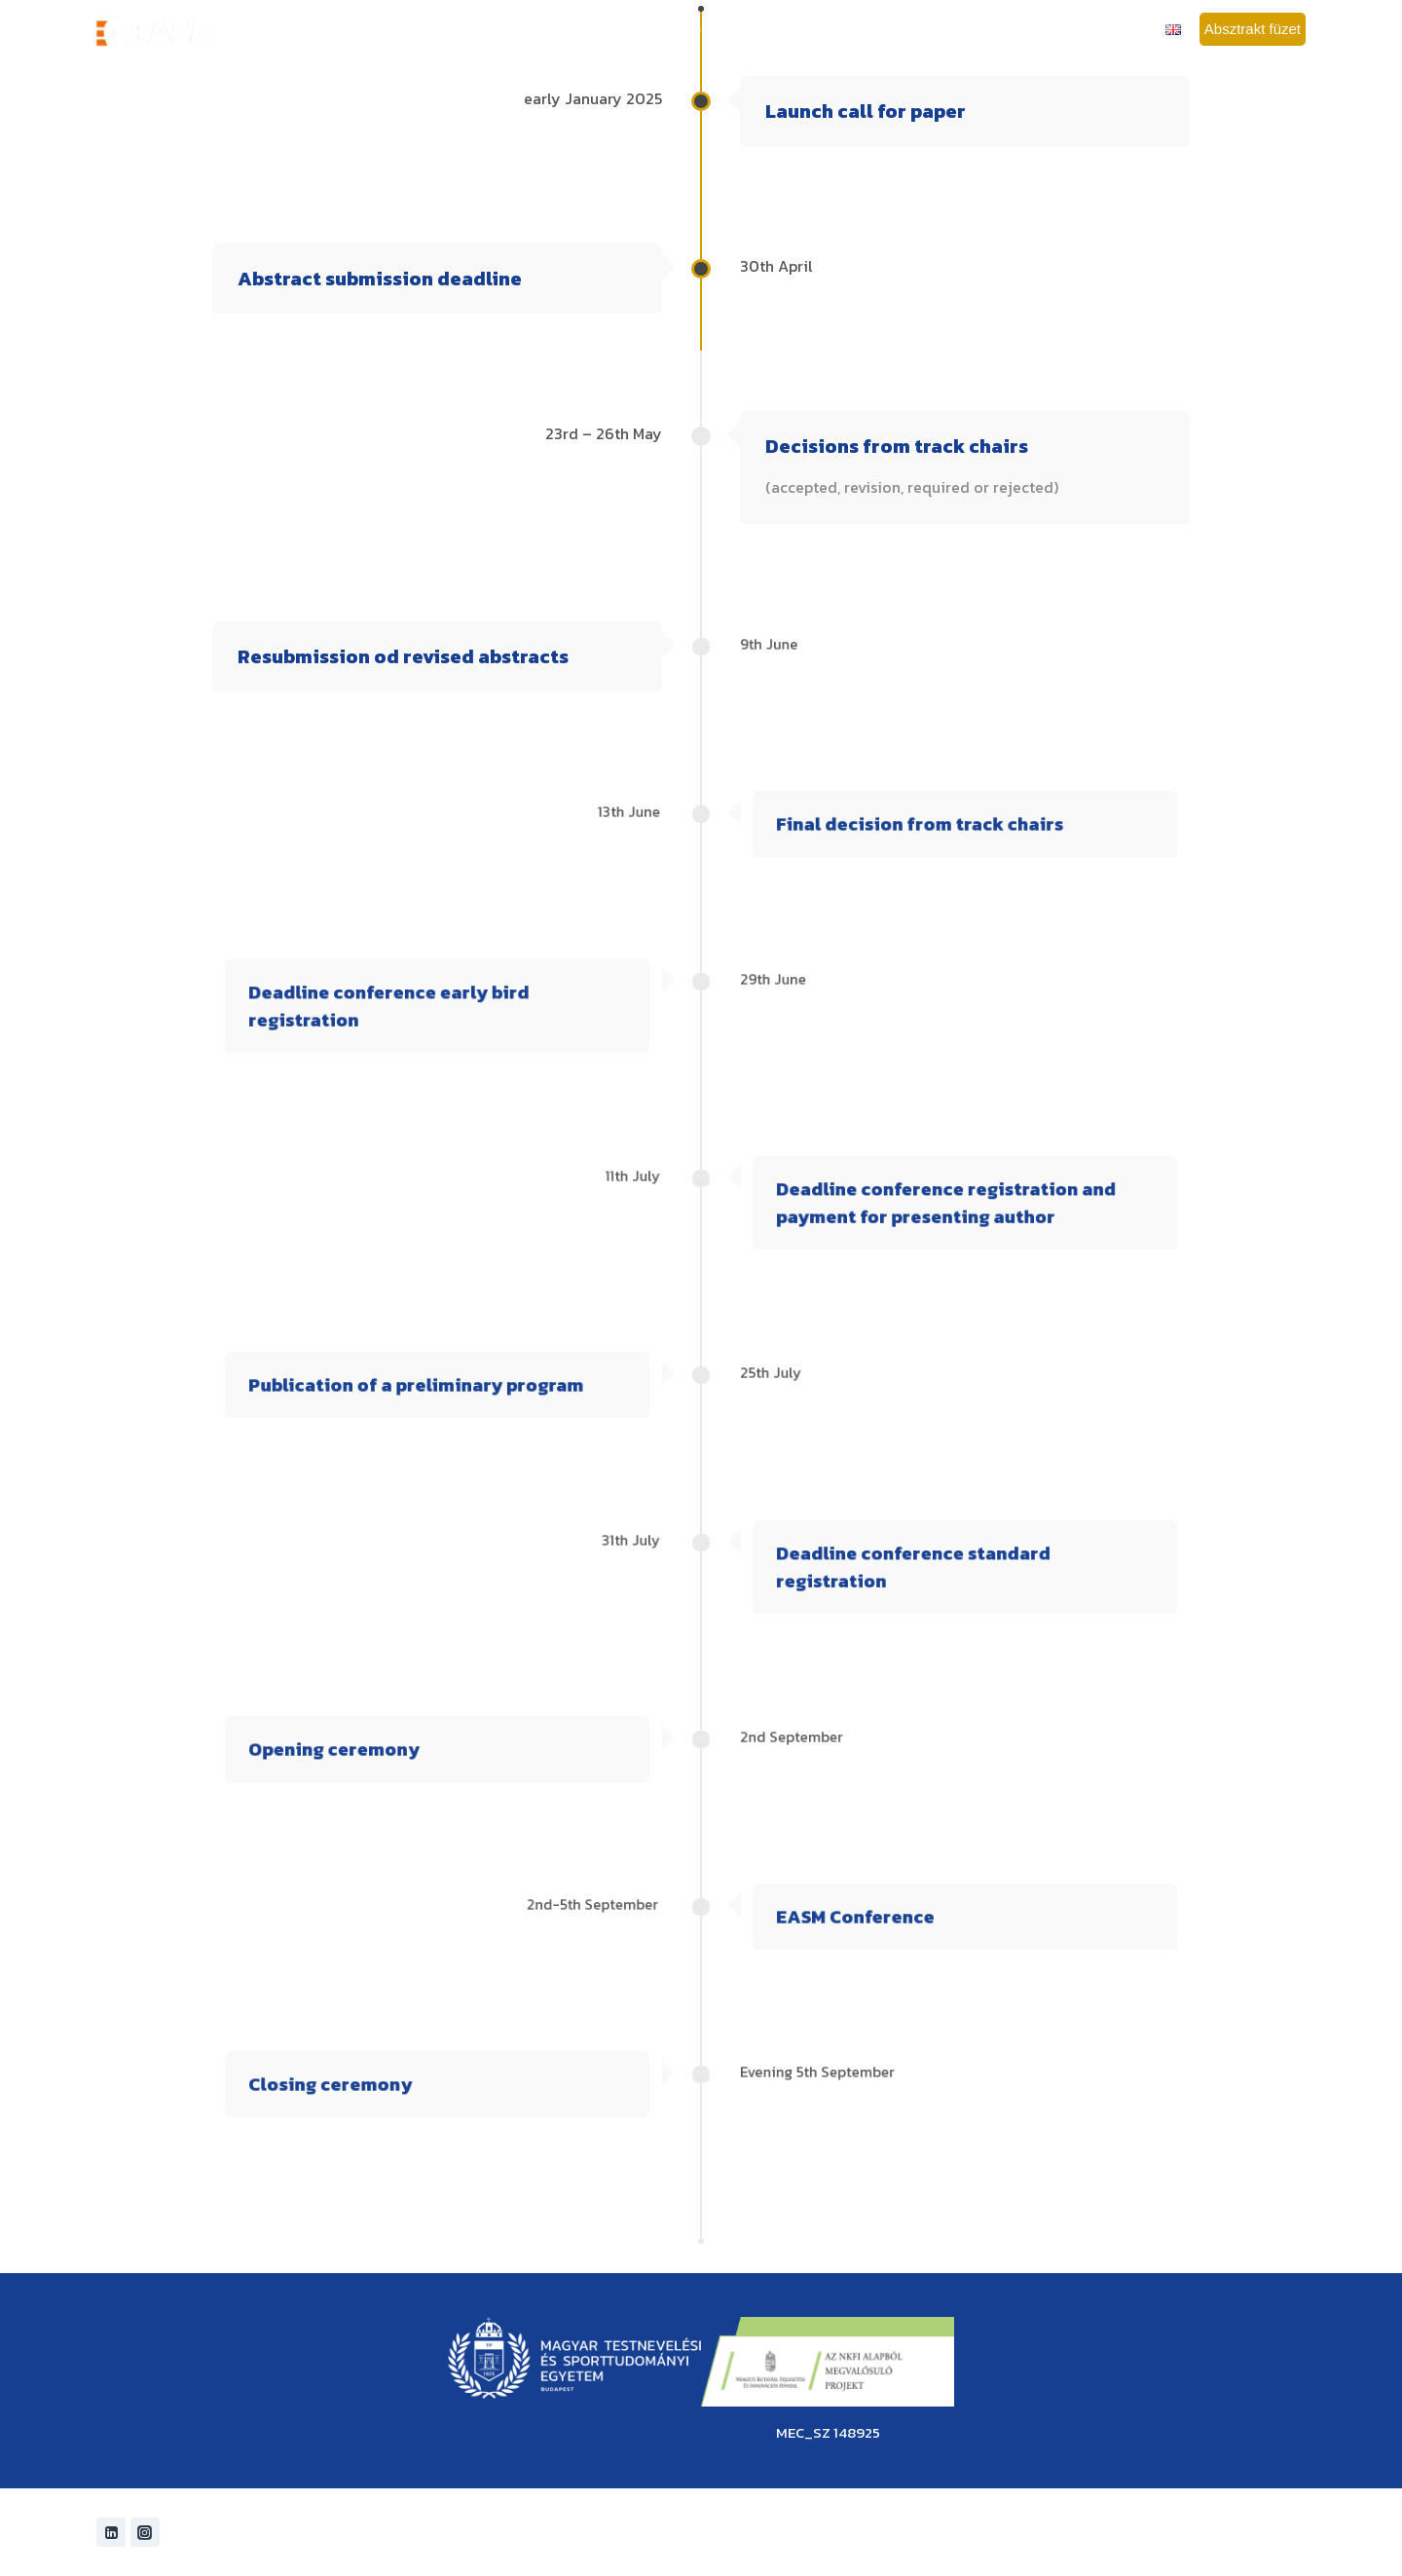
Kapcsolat (1126, 28)
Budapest (971, 28)
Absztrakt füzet (1252, 28)
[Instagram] (145, 2532)
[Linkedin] (111, 2532)
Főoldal (437, 28)
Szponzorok (1048, 28)
